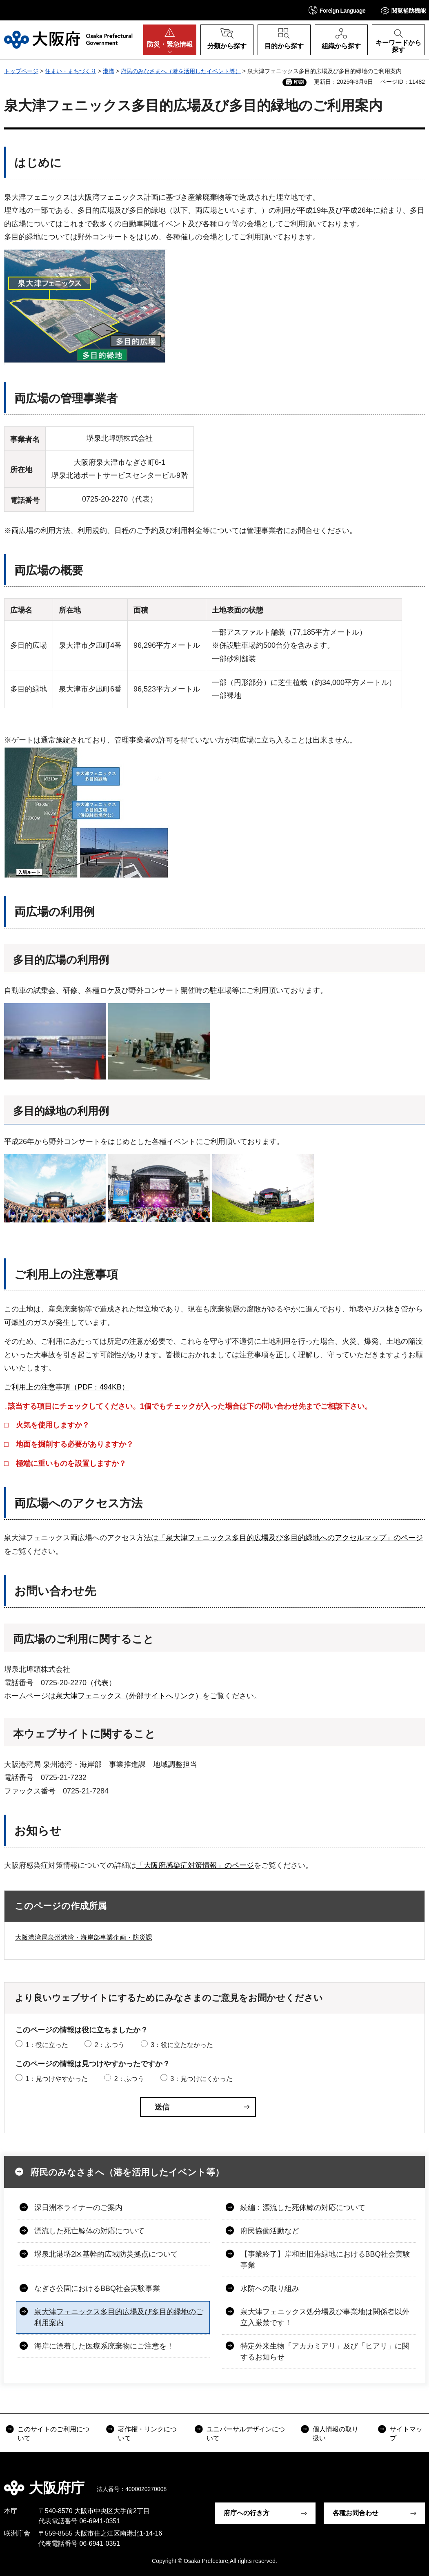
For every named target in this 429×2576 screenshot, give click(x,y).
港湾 (108, 71)
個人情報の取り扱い (335, 2434)
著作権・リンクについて (147, 2434)
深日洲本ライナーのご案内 (78, 2208)
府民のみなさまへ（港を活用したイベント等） (181, 71)
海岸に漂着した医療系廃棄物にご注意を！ (104, 2346)
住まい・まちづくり (70, 71)
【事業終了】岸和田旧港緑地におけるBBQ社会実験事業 (325, 2259)
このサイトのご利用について (53, 2434)
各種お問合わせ (355, 2512)
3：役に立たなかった (182, 2044)
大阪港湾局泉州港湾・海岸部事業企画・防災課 (83, 1937)
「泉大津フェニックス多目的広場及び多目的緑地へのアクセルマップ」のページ (290, 1538)
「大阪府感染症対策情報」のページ (195, 1865)
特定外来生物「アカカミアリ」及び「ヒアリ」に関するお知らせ (324, 2351)
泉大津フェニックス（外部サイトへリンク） (129, 1696)
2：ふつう (109, 2044)
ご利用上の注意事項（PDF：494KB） (66, 1387)
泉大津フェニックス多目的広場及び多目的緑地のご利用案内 (118, 2317)
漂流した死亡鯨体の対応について (89, 2231)
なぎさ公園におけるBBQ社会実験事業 (97, 2288)
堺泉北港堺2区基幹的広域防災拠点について (106, 2254)
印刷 (299, 82)
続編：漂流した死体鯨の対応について (302, 2208)
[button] (337, 10)
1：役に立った (46, 2044)
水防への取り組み (269, 2288)
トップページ (21, 71)
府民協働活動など (269, 2231)
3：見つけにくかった (201, 2078)
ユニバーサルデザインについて (246, 2434)
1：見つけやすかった (56, 2078)
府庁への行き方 (246, 2512)
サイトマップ (406, 2434)
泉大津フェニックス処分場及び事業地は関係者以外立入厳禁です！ (324, 2317)
